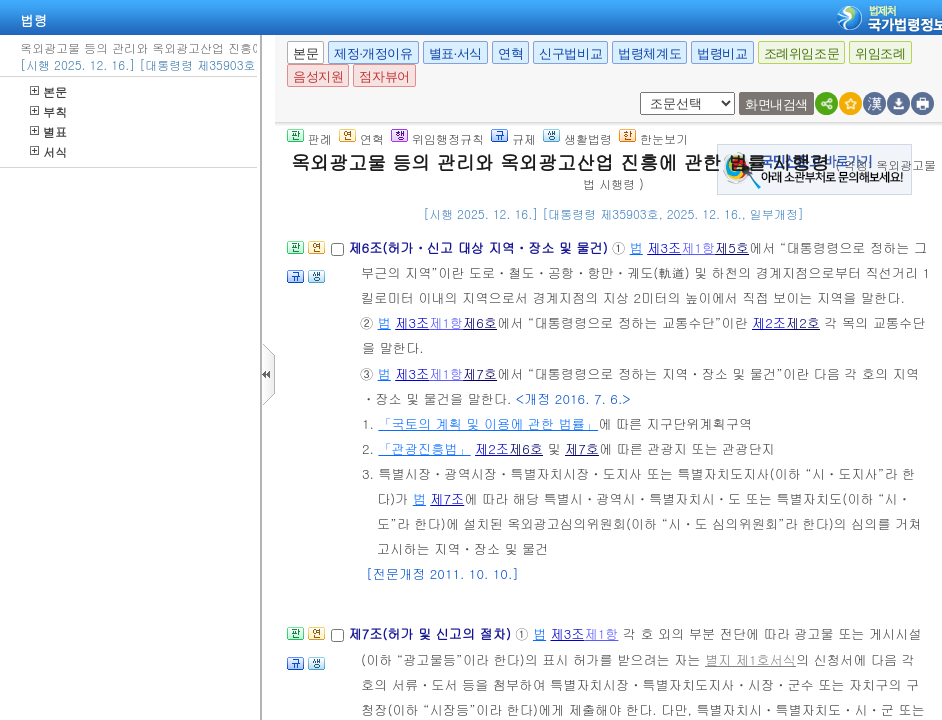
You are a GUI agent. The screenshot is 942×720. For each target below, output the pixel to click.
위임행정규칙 (437, 138)
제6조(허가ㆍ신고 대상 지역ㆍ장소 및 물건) (480, 247)
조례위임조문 (802, 53)
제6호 (480, 322)
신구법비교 (570, 53)
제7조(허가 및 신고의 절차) (431, 633)
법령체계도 (649, 53)
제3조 (664, 247)
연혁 (510, 53)
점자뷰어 (384, 76)
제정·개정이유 (373, 53)
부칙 (48, 111)
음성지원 (318, 76)
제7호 (480, 373)
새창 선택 (646, 92)
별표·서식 (455, 53)
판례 (309, 138)
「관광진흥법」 (424, 448)
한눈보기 (653, 138)
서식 (48, 151)
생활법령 (577, 138)
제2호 (803, 322)
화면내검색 (776, 104)
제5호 (732, 247)
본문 (48, 91)
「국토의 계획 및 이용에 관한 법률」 (488, 423)
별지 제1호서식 (750, 659)
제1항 (698, 247)
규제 (513, 138)
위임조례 (880, 53)
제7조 (447, 498)
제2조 (769, 322)
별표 (48, 131)
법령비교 (722, 53)
